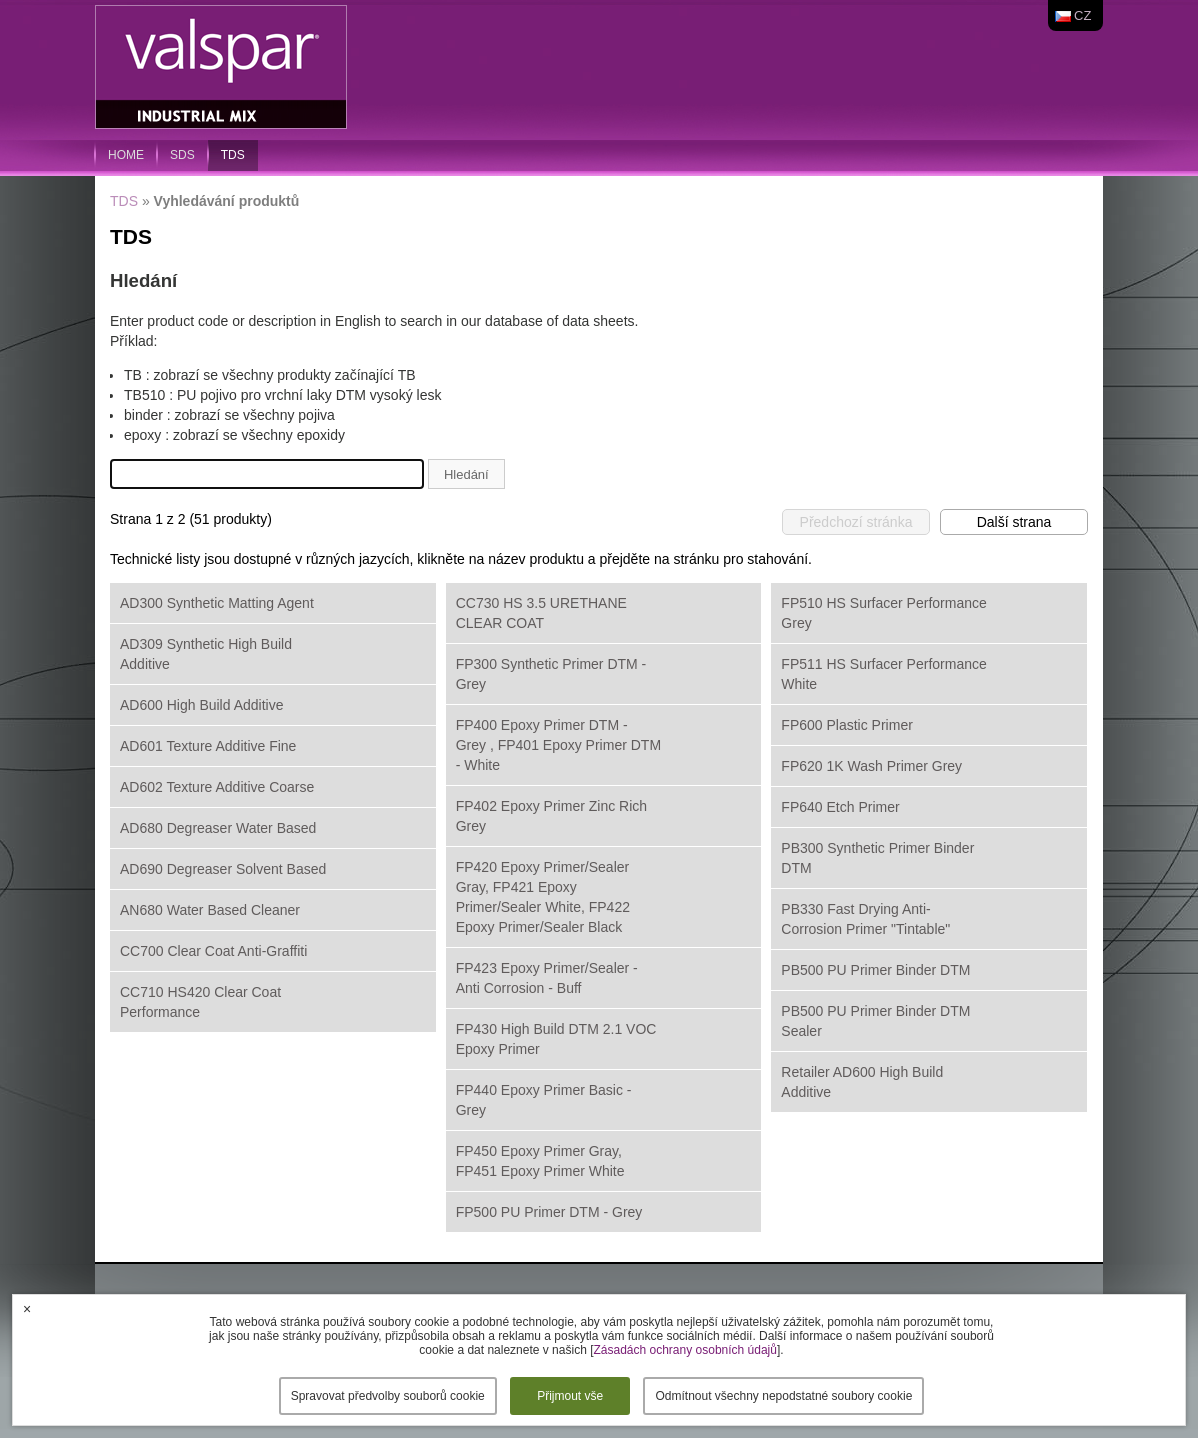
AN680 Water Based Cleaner (210, 910)
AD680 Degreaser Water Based (218, 828)
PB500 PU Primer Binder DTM (875, 970)
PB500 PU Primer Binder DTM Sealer (875, 1021)
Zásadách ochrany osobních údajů (684, 1350)
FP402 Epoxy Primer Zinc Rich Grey (551, 816)
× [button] (27, 1309)
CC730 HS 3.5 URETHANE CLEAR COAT (541, 613)
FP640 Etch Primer (840, 807)
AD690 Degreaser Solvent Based (223, 869)
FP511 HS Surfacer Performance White (883, 674)
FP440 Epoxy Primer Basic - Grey (544, 1100)
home (126, 155)
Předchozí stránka (856, 522)
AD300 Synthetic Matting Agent (217, 603)
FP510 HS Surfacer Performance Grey (883, 613)
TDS (233, 155)
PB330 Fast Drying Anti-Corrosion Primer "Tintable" (865, 919)
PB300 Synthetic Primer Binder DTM (877, 858)
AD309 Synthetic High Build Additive (206, 654)
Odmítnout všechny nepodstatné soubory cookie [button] (783, 1396)
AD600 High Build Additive (201, 705)
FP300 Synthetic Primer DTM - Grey (551, 674)
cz (1082, 15)
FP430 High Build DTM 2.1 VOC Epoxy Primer (556, 1039)
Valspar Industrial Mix (223, 68)
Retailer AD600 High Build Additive (862, 1082)
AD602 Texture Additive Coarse (217, 787)
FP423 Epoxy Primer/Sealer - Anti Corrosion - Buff (547, 978)
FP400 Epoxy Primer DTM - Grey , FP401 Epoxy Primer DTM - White (558, 745)
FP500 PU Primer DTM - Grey (549, 1212)
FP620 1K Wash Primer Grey (871, 766)
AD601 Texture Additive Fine (208, 746)
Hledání (466, 474)
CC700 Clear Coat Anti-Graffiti (213, 951)
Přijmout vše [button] (570, 1396)
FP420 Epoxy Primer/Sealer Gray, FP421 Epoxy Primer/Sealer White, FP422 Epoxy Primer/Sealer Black (543, 897)
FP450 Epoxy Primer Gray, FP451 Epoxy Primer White (540, 1161)
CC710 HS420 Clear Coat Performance (200, 1002)
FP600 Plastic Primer (846, 725)
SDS (182, 155)
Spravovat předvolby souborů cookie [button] (388, 1396)
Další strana (1014, 522)
